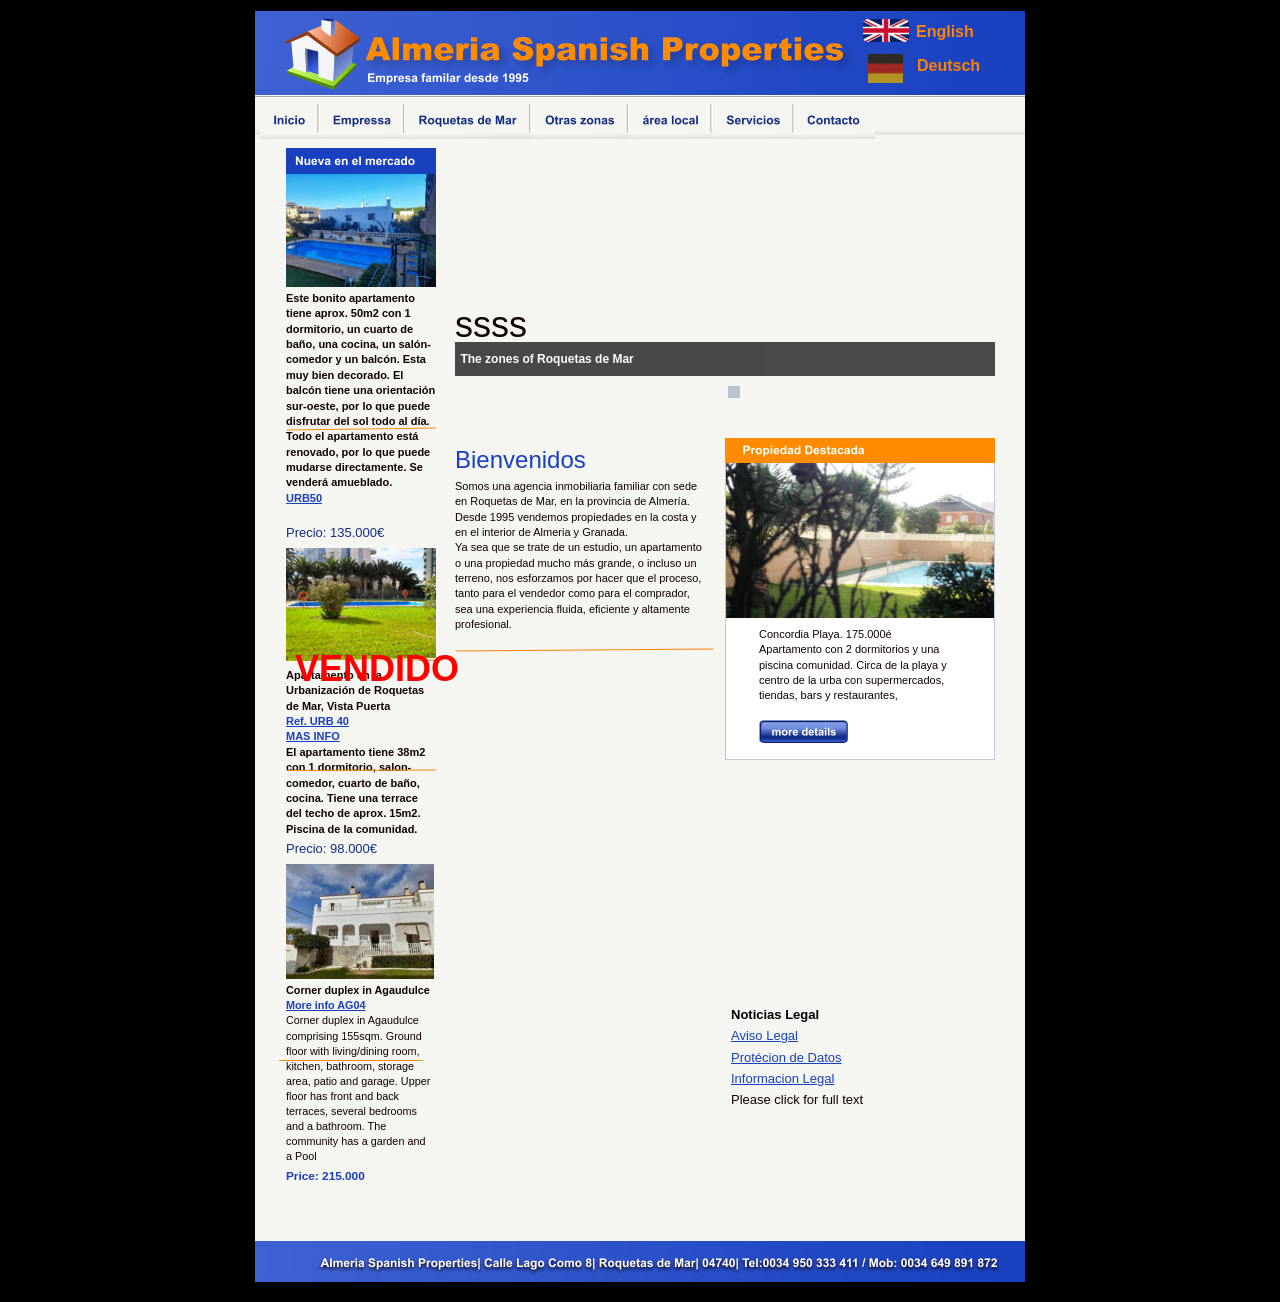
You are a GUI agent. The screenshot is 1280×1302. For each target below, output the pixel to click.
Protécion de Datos (786, 1057)
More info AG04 (326, 1005)
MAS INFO (313, 736)
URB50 (304, 498)
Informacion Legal (782, 1078)
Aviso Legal (764, 1035)
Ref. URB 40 (317, 721)
